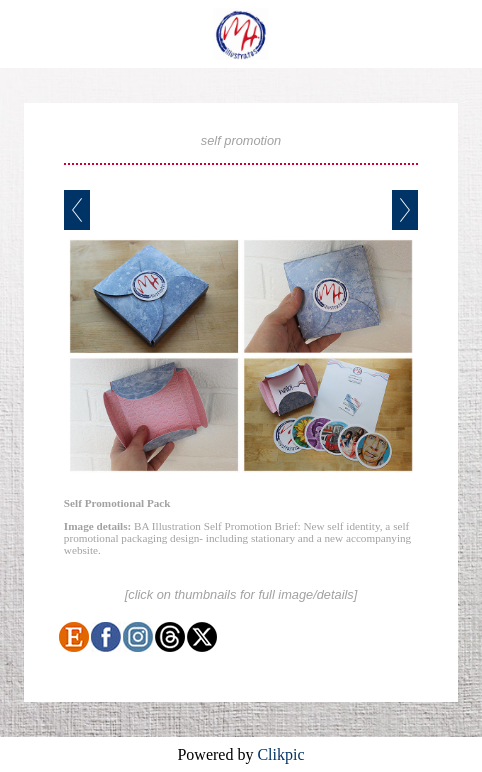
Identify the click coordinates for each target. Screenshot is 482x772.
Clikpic (280, 754)
